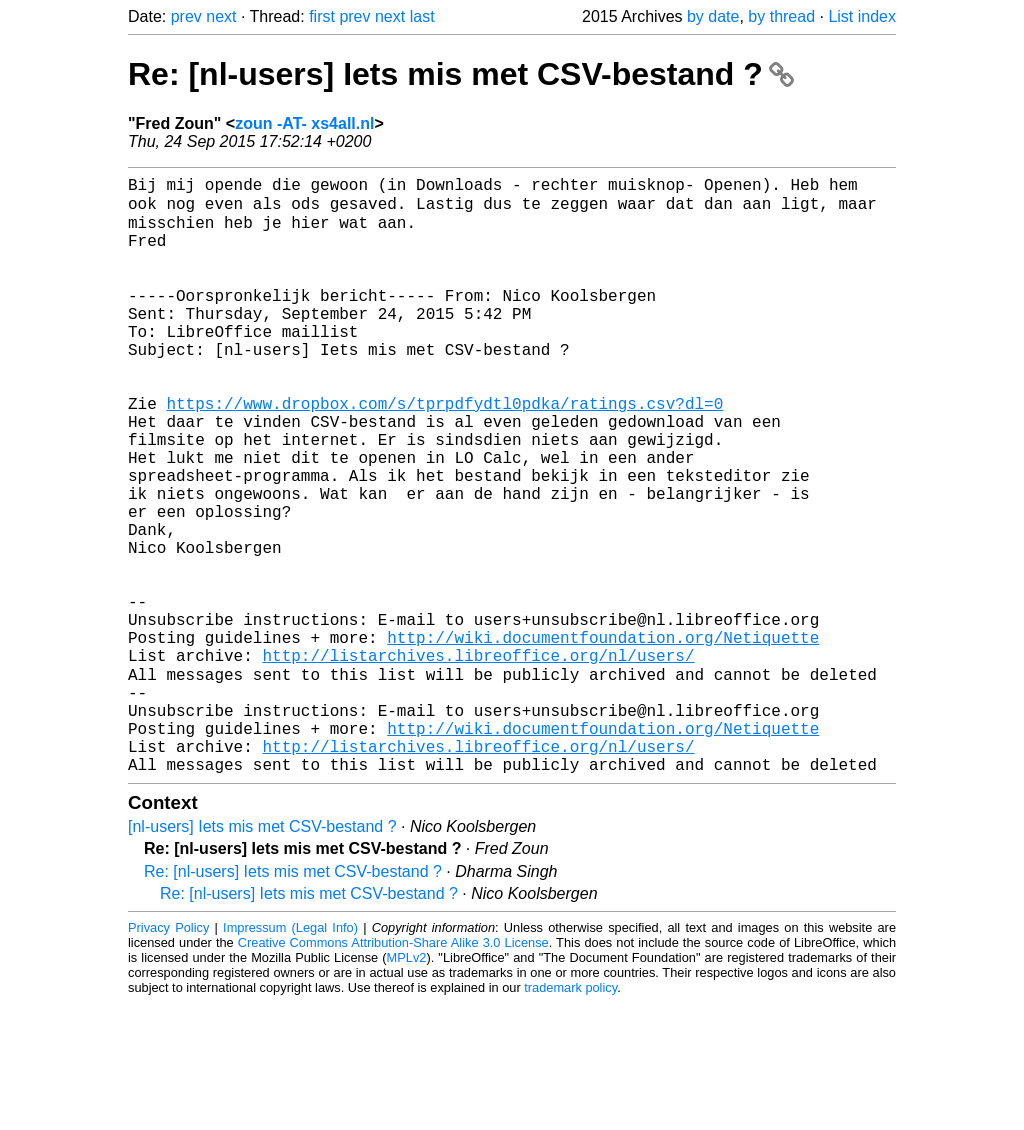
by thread (781, 16)
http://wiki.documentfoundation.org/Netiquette (603, 737)
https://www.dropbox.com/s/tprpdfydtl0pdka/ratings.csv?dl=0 (444, 451)
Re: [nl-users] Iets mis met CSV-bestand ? (461, 74)
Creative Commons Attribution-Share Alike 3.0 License (393, 1069)
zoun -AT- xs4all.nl (304, 123)
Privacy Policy (168, 1054)
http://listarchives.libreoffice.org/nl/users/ (478, 759)
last (422, 16)
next (221, 16)
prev (186, 16)
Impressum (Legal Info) (290, 1054)
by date (713, 16)
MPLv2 (407, 1084)
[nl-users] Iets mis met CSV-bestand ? (262, 953)
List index (862, 16)
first (322, 16)
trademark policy (570, 1114)
